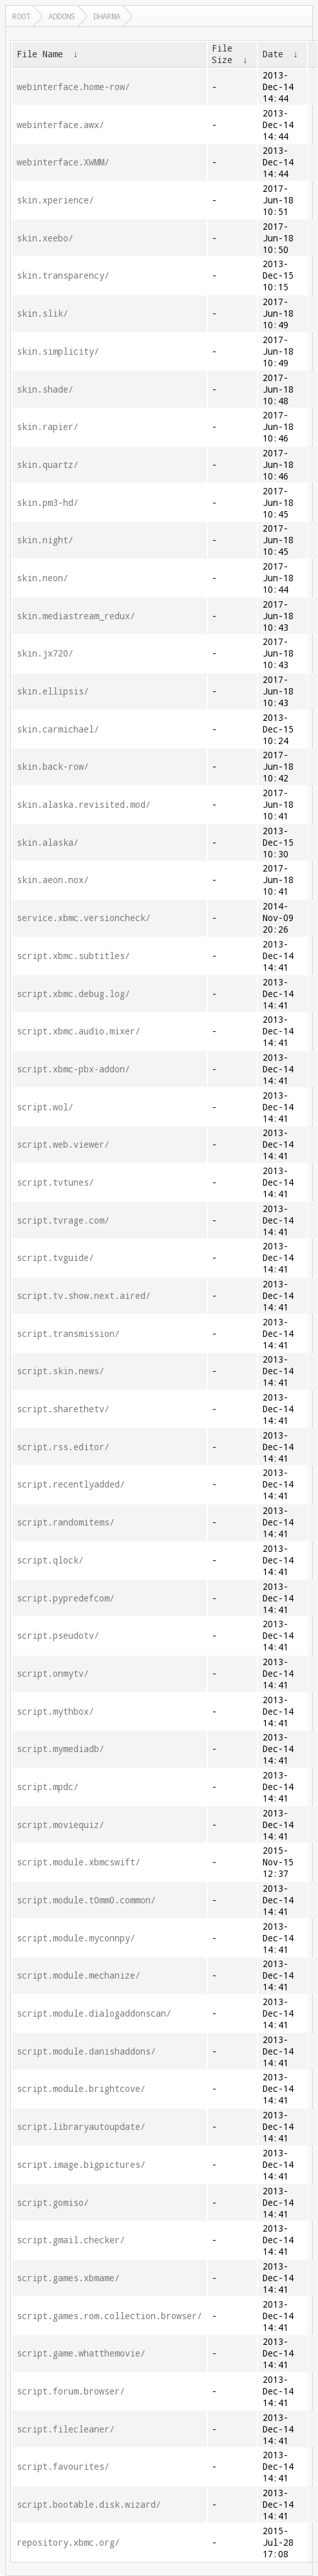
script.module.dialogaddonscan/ (94, 2013)
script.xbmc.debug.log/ (73, 994)
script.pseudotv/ (58, 1635)
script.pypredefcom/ (66, 1598)
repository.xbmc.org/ (68, 2542)
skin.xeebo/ (45, 238)
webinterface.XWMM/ (63, 162)
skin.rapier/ (48, 427)
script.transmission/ (68, 1333)
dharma (106, 16)
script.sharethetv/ (63, 1409)
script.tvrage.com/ (63, 1220)
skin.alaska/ (48, 842)
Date (273, 54)
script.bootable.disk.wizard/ (89, 2504)
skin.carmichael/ (58, 729)
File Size (222, 54)
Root (21, 16)
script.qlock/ (50, 1560)
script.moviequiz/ (60, 1825)
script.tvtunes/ (55, 1182)
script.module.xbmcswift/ (78, 1862)
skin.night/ (45, 540)
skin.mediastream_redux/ (76, 616)
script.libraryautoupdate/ (81, 2127)
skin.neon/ (42, 578)
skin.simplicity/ (58, 351)
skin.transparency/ (63, 275)
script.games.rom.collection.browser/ (109, 2316)
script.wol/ (45, 1107)
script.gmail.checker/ (71, 2240)
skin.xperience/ (55, 200)
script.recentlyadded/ (71, 1484)
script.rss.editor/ (63, 1447)
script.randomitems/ (66, 1522)
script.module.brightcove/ (81, 2089)
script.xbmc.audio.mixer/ (78, 1031)
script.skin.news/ (60, 1371)
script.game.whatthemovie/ (81, 2353)
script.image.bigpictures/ (81, 2164)
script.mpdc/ (48, 1787)
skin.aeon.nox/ (53, 880)
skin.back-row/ (53, 766)
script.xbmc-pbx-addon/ (73, 1069)
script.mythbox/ (55, 1711)
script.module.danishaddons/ (86, 2051)
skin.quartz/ (48, 465)
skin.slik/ (42, 313)
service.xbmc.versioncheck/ (84, 918)
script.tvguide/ (55, 1258)
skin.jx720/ (45, 653)
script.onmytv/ (53, 1673)
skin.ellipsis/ (53, 691)
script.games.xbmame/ (68, 2278)
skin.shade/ (45, 389)
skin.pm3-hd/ (48, 503)
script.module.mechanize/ (78, 1975)
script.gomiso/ (53, 2202)
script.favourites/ (63, 2466)
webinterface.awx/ (60, 125)
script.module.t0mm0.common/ (86, 1900)
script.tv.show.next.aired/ (84, 1296)
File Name (40, 54)
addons (61, 16)
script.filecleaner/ (66, 2429)
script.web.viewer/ (63, 1144)
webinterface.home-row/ (73, 87)
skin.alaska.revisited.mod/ (84, 804)
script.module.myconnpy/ (76, 1938)
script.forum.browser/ (71, 2391)
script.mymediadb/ (60, 1749)
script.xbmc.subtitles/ (73, 956)
